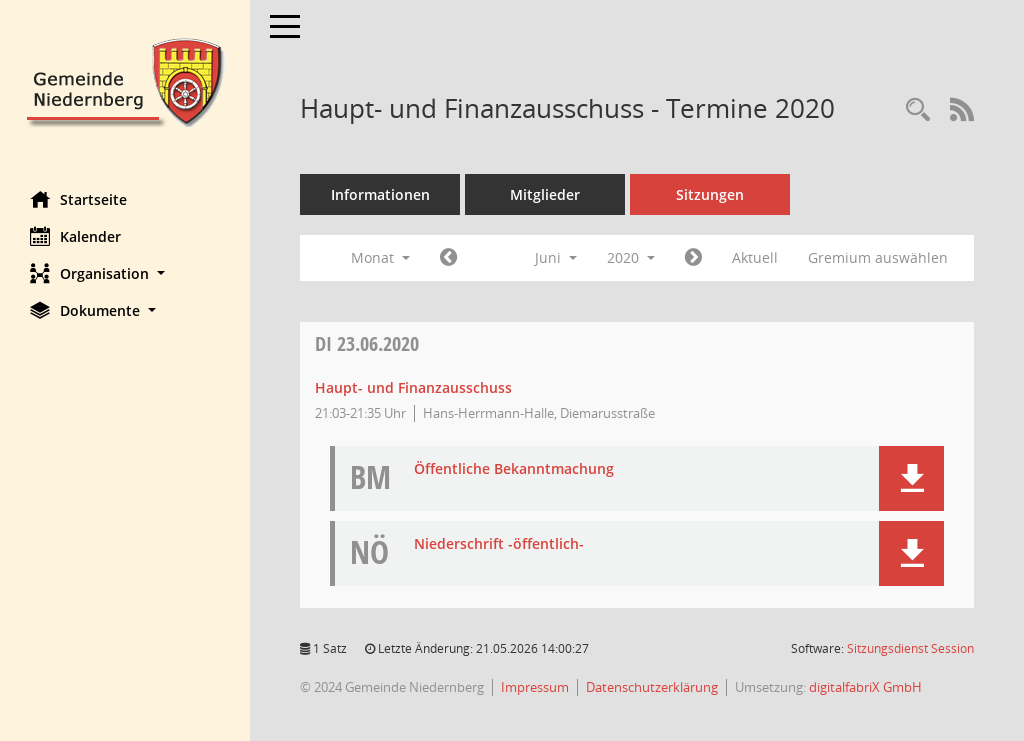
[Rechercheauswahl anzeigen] (918, 110)
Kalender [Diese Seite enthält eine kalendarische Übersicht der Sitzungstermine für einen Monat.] (75, 236)
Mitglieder (545, 194)
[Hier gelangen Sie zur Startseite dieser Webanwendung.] (125, 80)
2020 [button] (631, 257)
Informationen (380, 194)
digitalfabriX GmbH (865, 687)
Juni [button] (556, 257)
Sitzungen (710, 194)
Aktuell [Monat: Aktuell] (755, 257)
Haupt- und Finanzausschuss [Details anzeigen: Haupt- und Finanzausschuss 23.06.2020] (413, 387)
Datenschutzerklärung (652, 687)
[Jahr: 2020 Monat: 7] (693, 258)
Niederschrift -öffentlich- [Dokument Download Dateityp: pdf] (499, 544)
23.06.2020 (367, 343)
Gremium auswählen (878, 257)
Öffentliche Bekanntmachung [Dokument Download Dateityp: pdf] (514, 469)
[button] (125, 273)
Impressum (535, 687)
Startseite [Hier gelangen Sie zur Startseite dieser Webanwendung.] (78, 199)
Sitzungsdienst (910, 648)
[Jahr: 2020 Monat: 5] (448, 258)
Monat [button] (380, 257)
